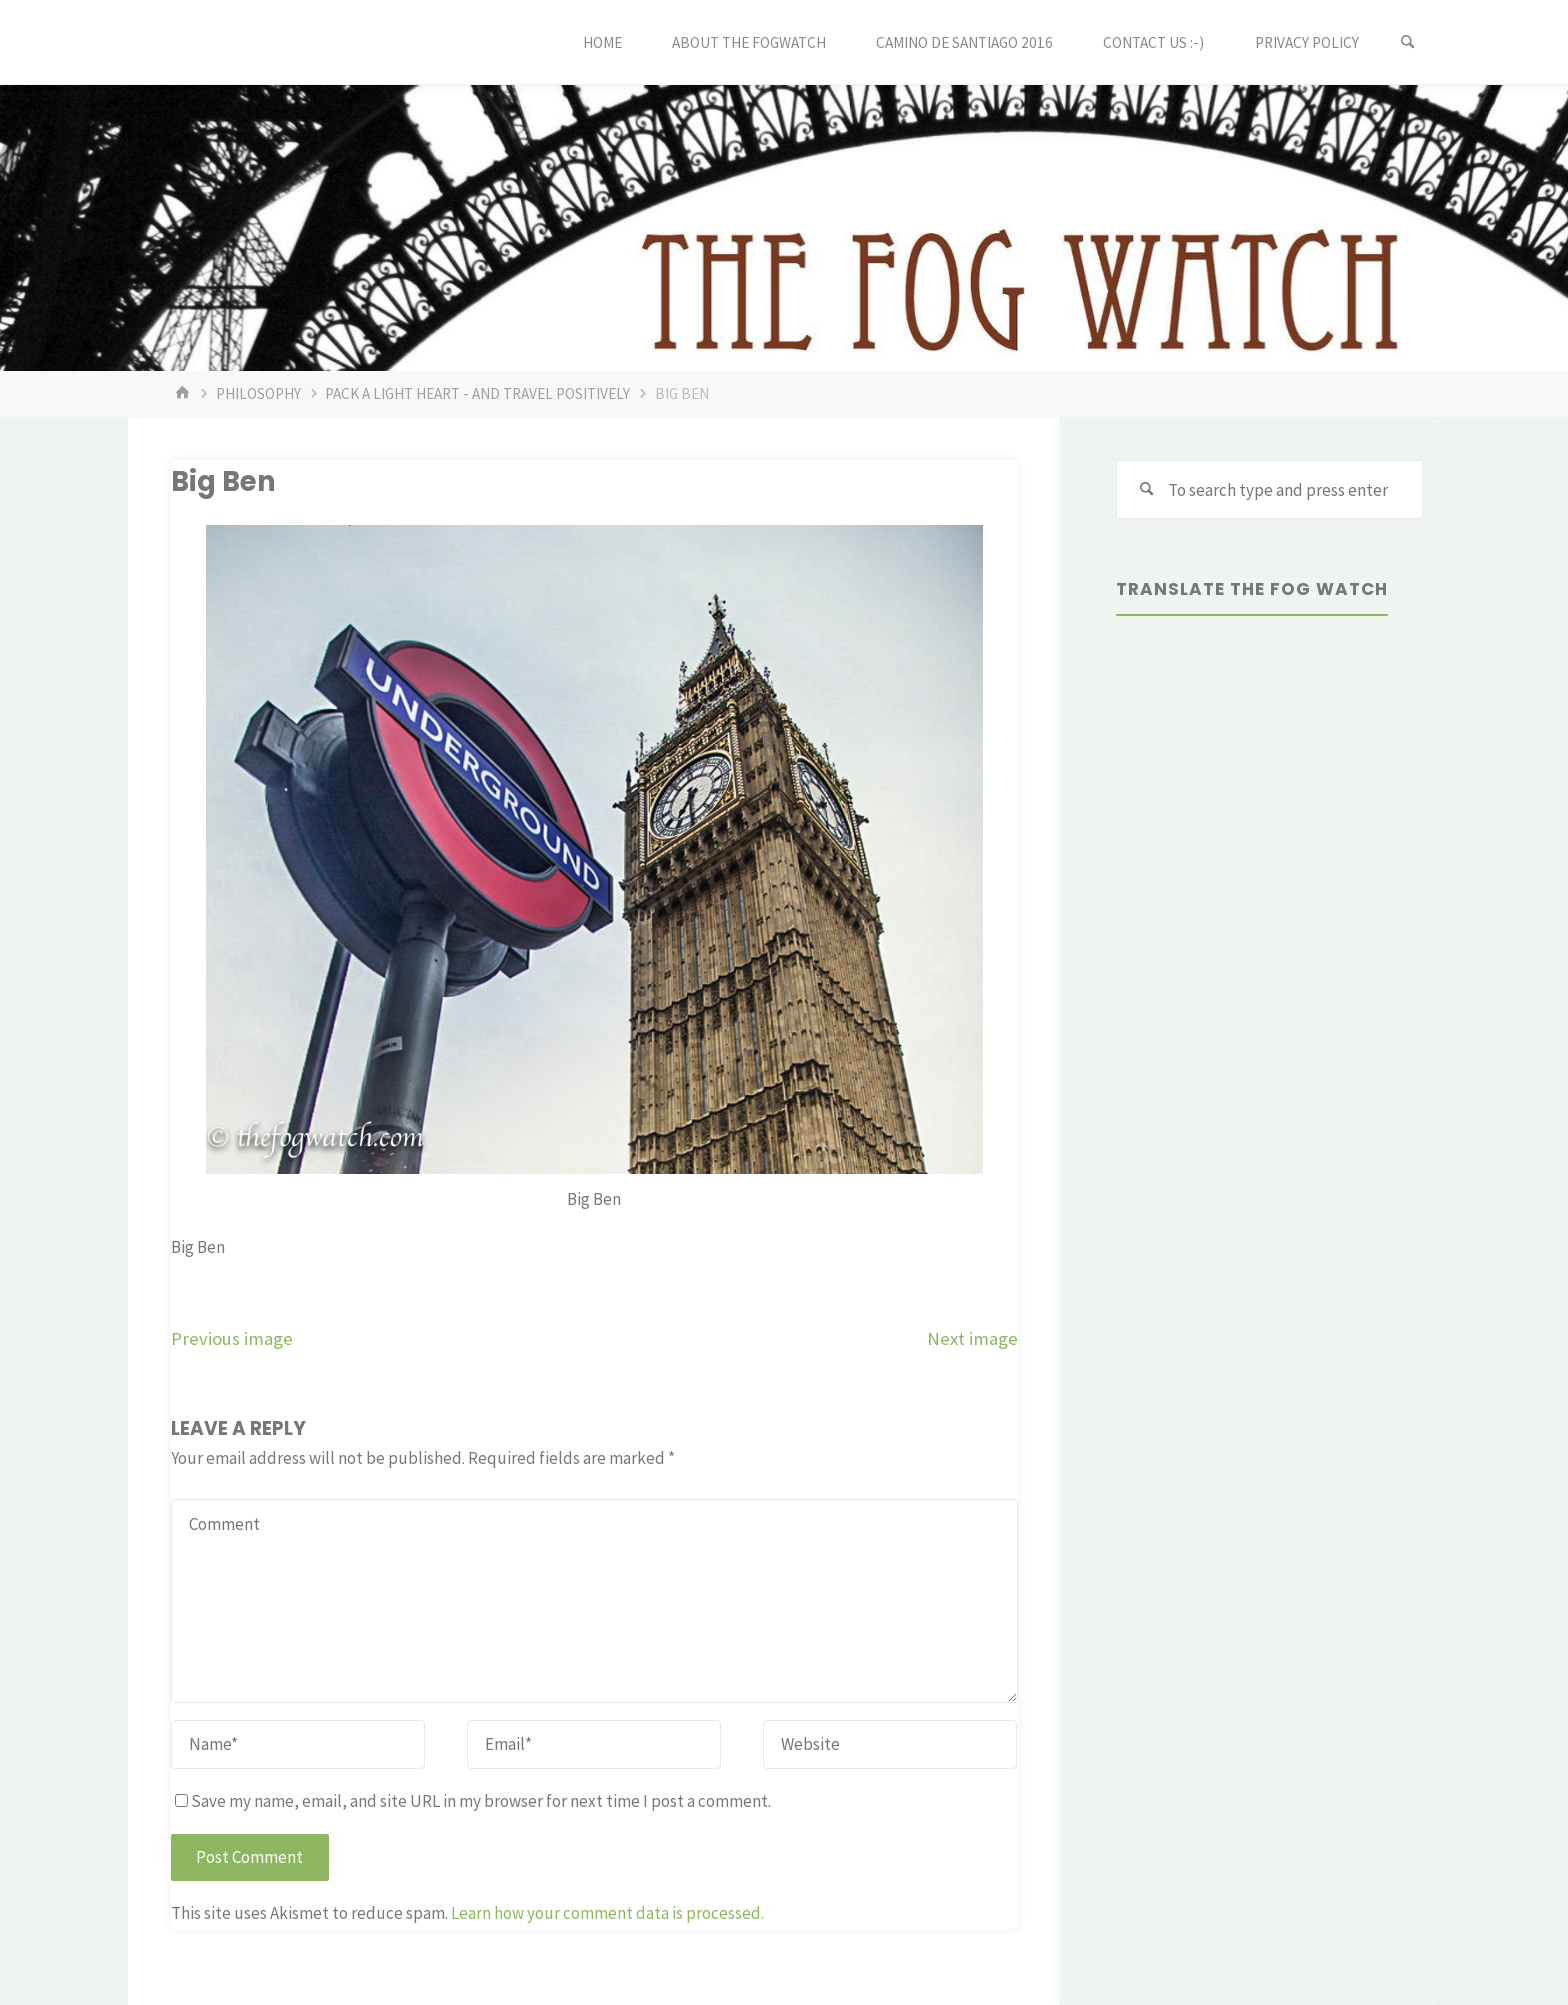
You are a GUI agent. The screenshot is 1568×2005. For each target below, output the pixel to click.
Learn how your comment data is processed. (607, 1913)
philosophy (258, 393)
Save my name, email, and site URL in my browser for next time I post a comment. (473, 1801)
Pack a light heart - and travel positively (477, 393)
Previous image (232, 1338)
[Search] (1408, 42)
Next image (972, 1338)
